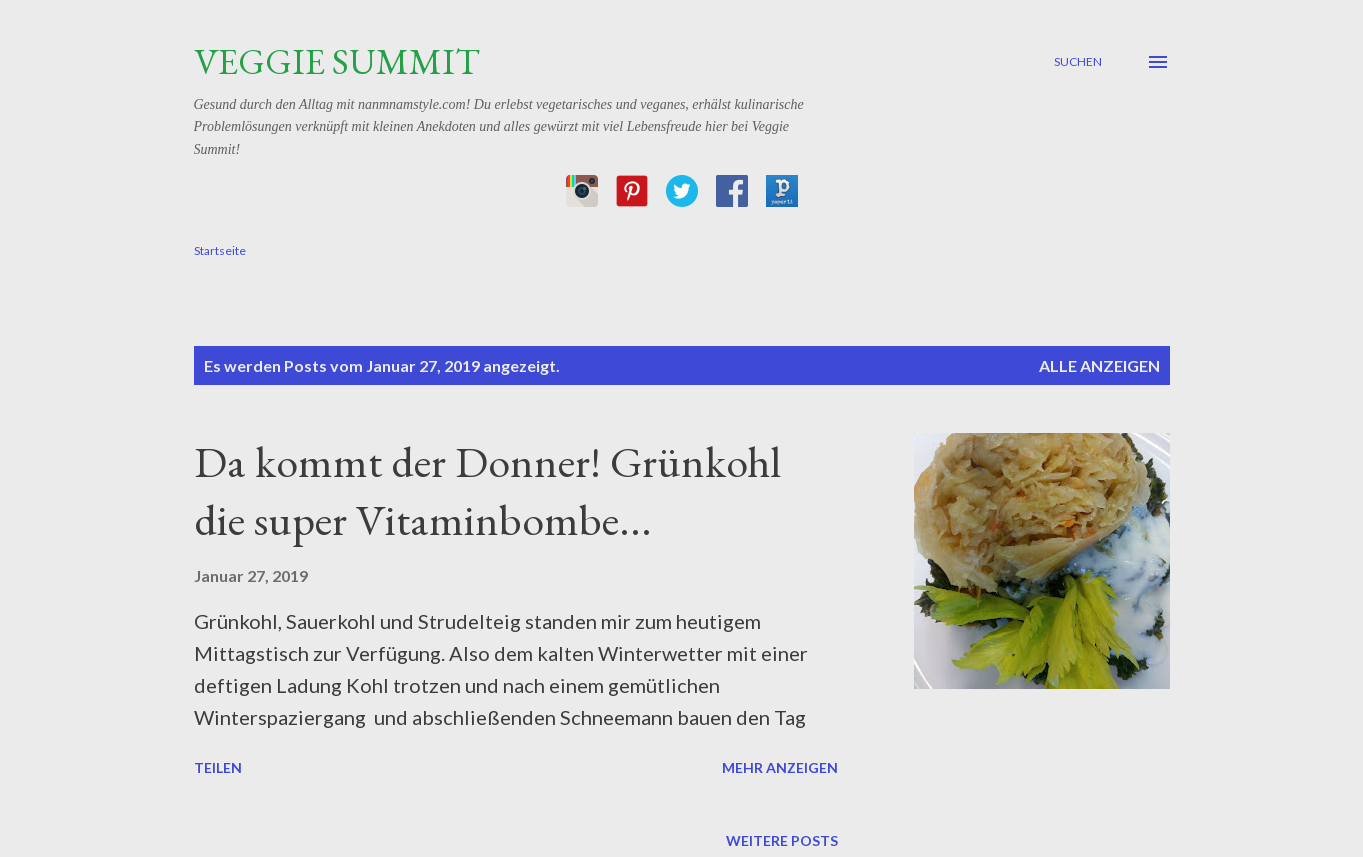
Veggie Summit (337, 61)
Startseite (220, 250)
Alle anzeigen (1099, 365)
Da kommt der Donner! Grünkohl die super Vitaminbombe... (487, 491)
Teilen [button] (218, 767)
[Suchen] (1078, 62)
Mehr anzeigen (780, 767)
